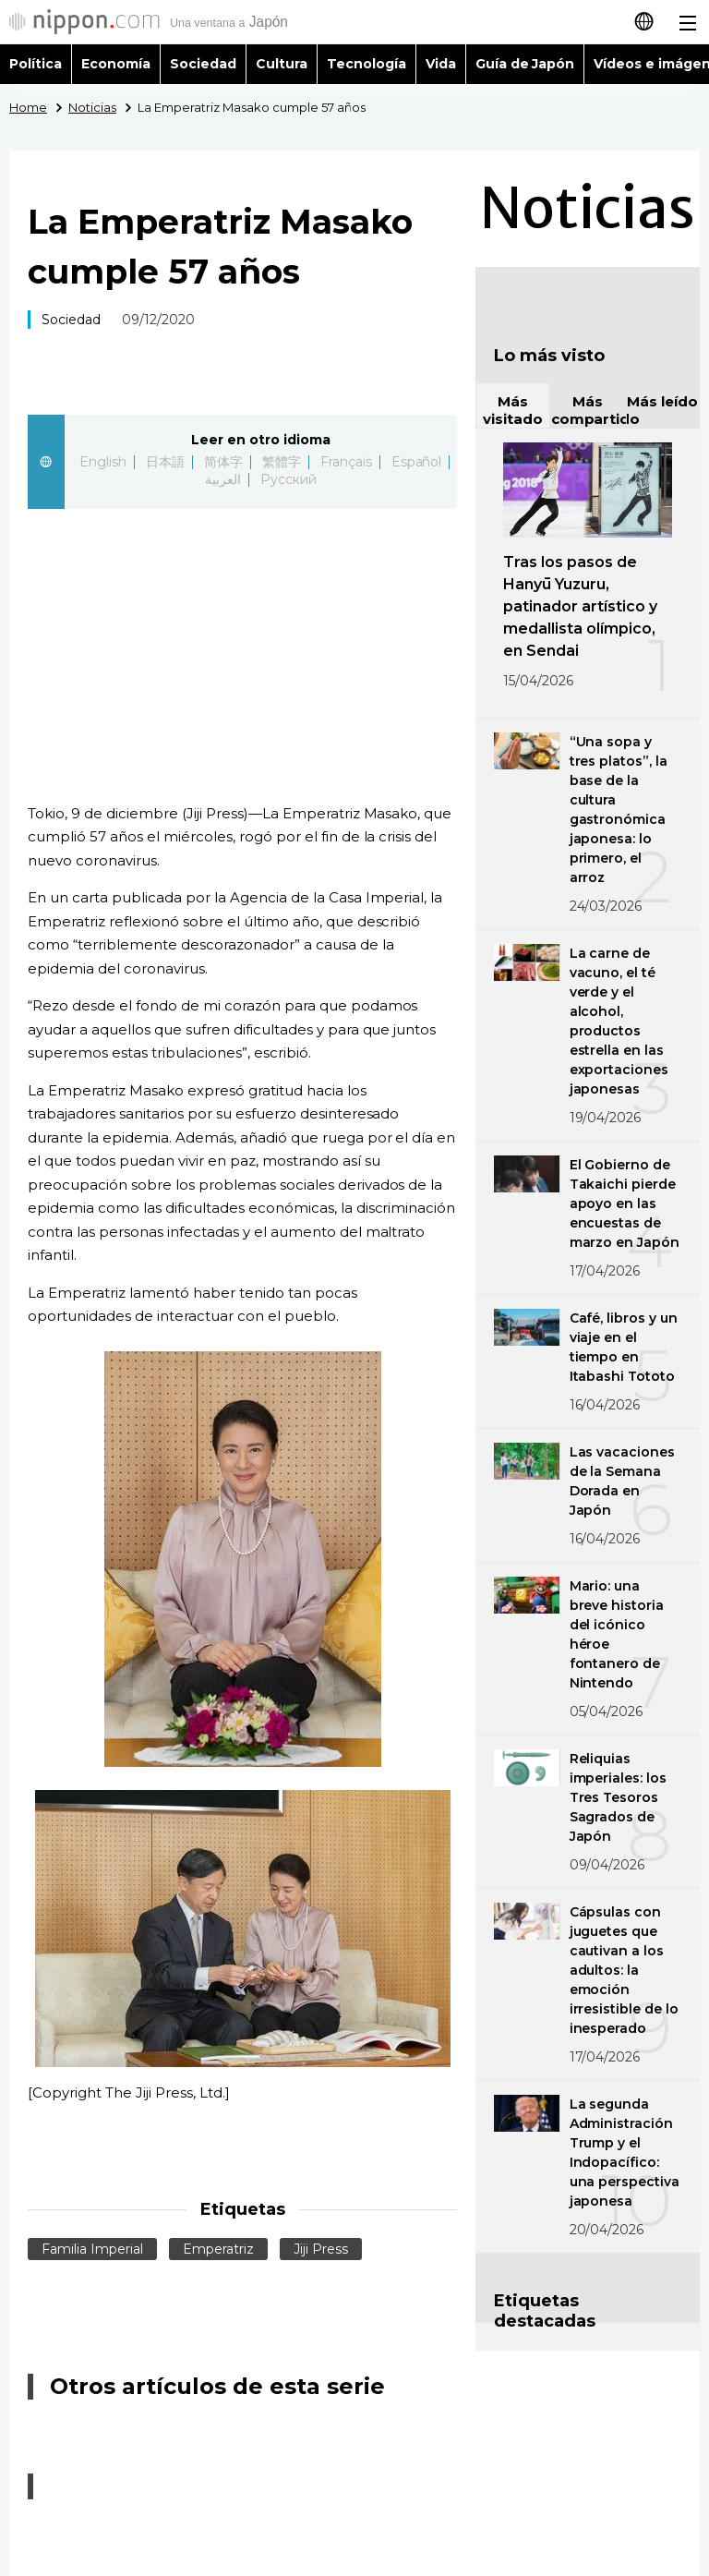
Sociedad (203, 63)
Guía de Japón (525, 63)
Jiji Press (321, 2249)
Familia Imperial (92, 2249)
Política (35, 63)
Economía (115, 63)
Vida (441, 63)
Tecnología (366, 63)
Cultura (281, 63)
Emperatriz (218, 2249)
